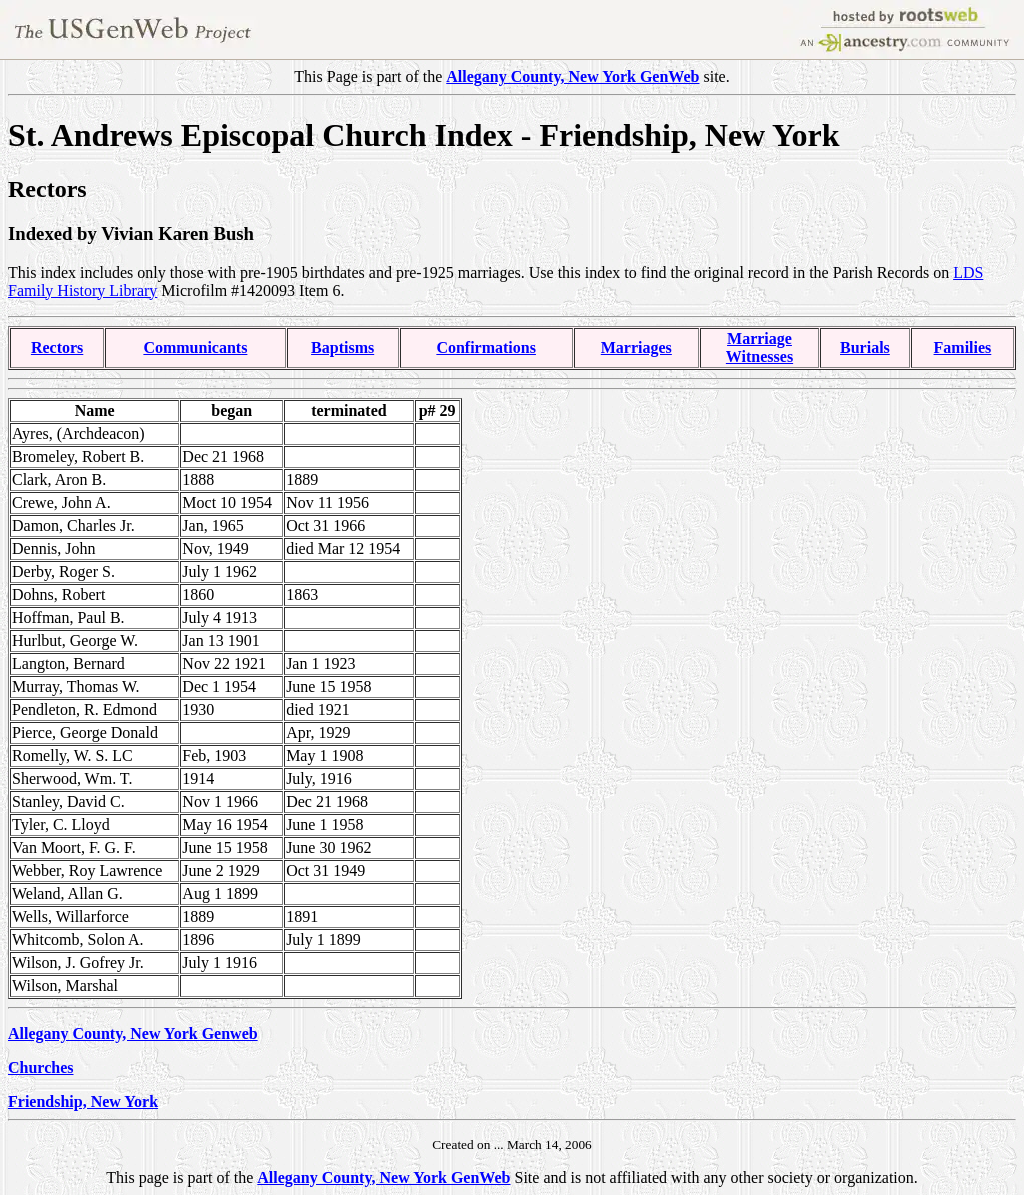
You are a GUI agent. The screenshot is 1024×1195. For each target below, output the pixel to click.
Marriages (636, 347)
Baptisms (342, 347)
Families (963, 347)
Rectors (57, 347)
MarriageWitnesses (759, 347)
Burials (865, 347)
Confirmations (486, 347)
